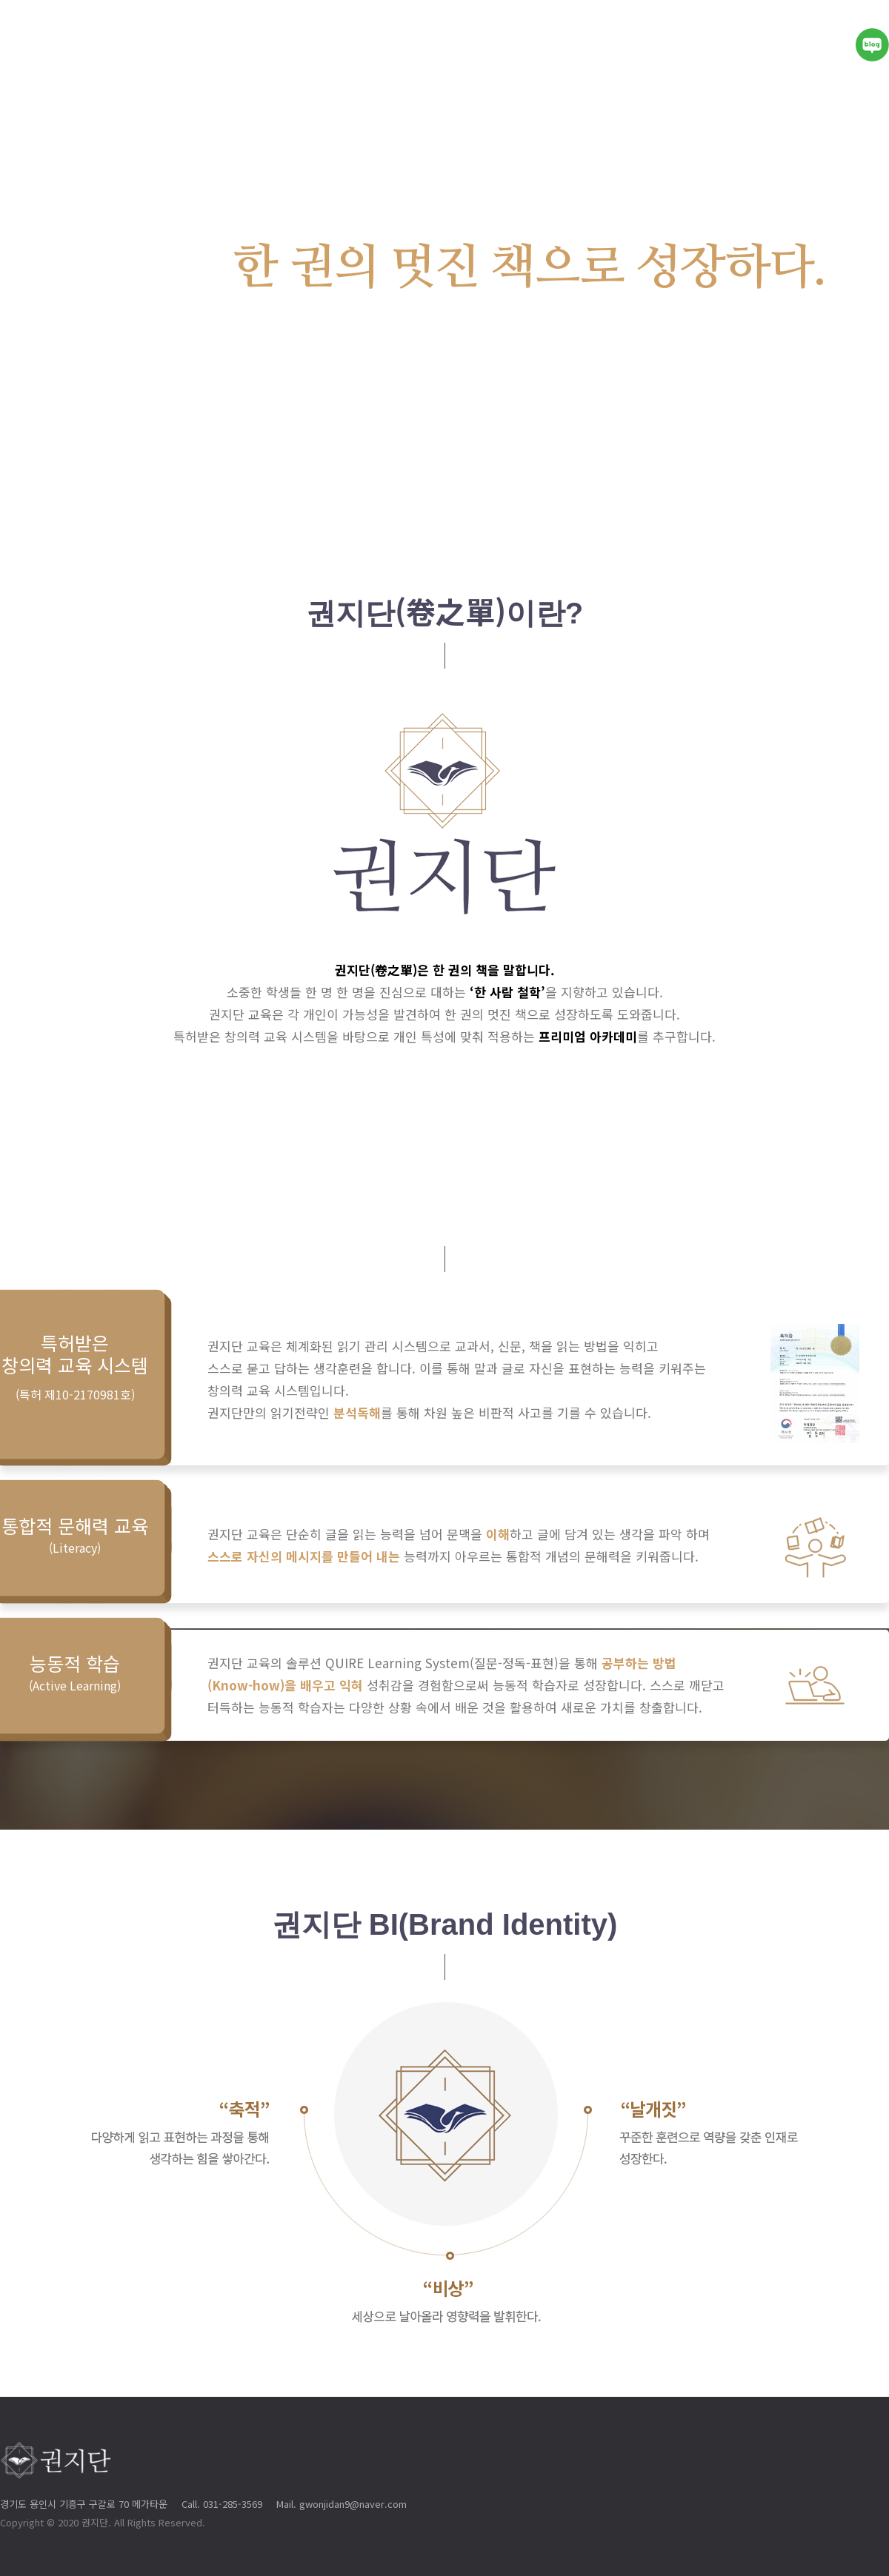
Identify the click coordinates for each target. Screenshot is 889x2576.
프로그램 (706, 44)
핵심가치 (542, 44)
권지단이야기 (439, 44)
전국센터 (795, 44)
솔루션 (624, 44)
